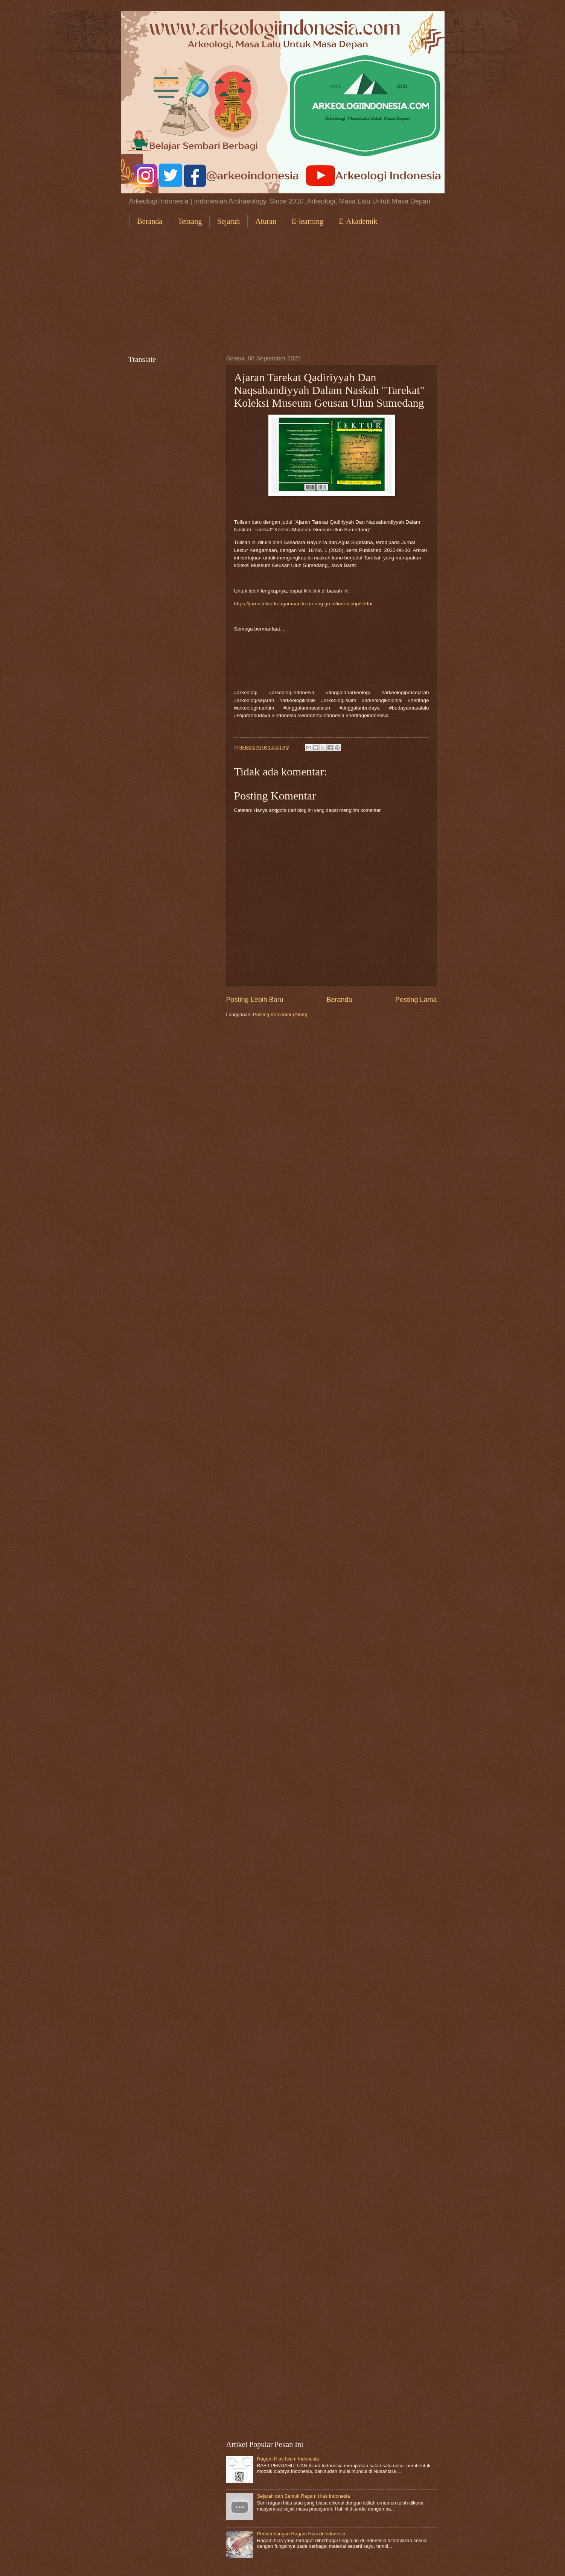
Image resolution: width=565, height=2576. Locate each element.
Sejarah (228, 221)
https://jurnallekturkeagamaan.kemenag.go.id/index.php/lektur (303, 603)
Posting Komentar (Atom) (280, 1014)
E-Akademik (358, 221)
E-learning (307, 221)
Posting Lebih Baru (254, 999)
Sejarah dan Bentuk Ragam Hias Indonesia (303, 2496)
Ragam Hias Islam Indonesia (288, 2459)
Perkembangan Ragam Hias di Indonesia (301, 2533)
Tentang (190, 221)
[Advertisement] (282, 291)
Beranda (150, 221)
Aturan (265, 221)
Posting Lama (416, 999)
